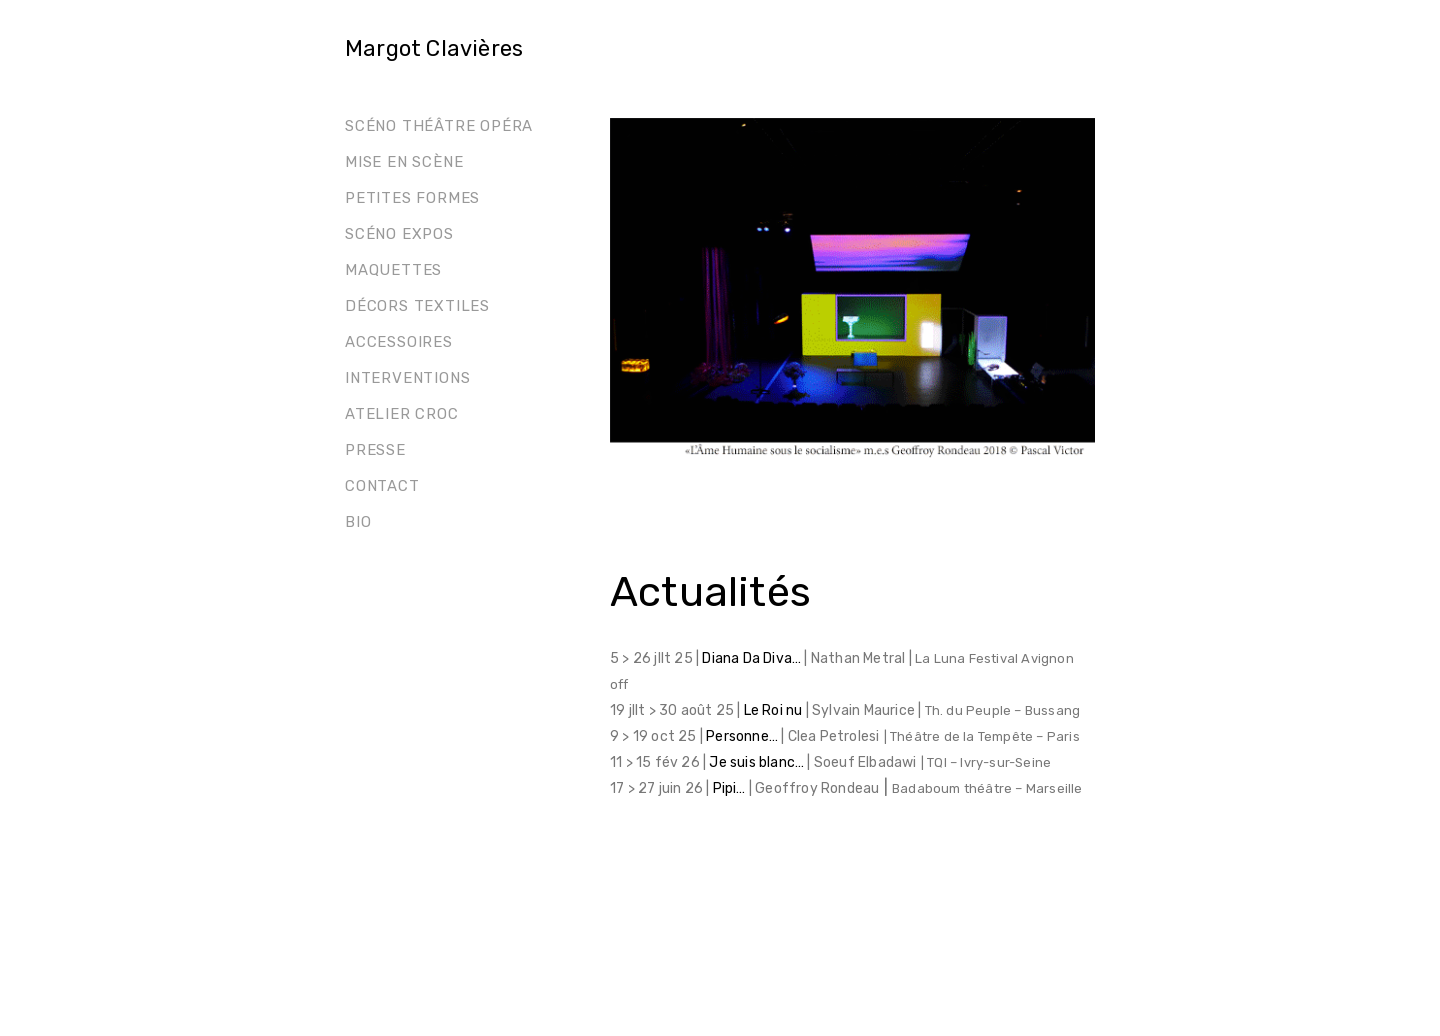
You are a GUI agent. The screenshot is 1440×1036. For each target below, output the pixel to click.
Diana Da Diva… (753, 658)
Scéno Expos (399, 234)
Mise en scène (404, 162)
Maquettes (393, 270)
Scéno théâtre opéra (439, 126)
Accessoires (399, 342)
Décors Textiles (417, 306)
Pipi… (729, 788)
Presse (375, 450)
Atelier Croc (402, 414)
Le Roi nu (775, 710)
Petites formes (412, 198)
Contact (382, 486)
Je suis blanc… (758, 762)
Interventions (407, 378)
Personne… (743, 736)
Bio (358, 522)
